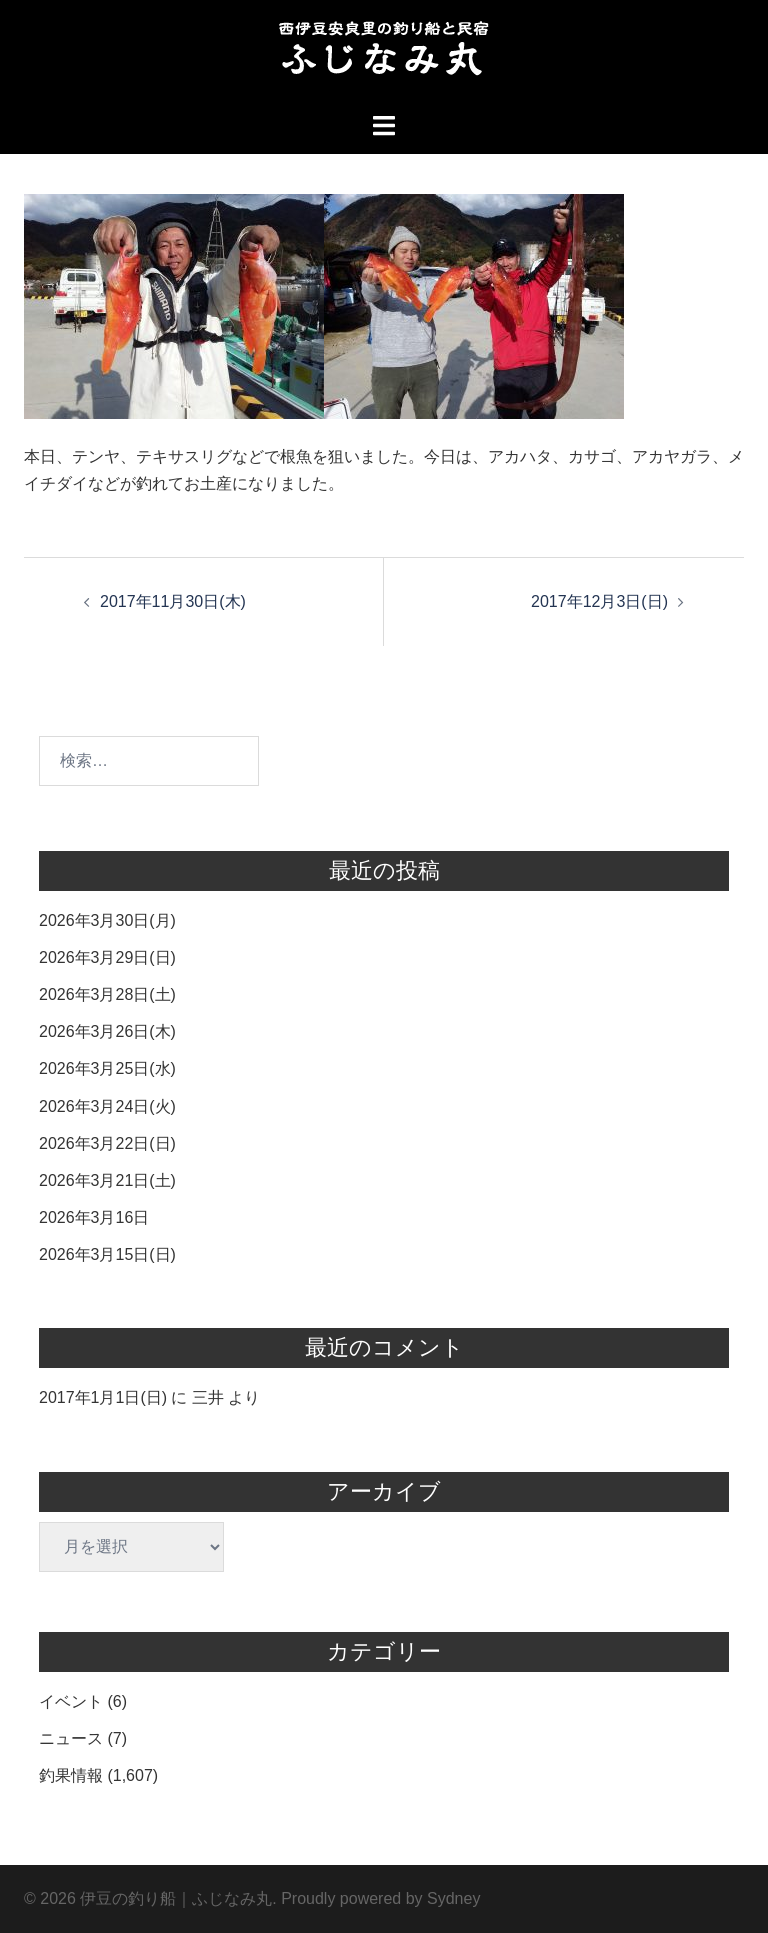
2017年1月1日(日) (103, 1397)
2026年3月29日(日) (107, 957)
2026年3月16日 (94, 1217)
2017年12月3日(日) (599, 601)
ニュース (71, 1738)
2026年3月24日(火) (107, 1106)
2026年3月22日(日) (107, 1143)
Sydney (453, 1898)
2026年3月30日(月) (107, 920)
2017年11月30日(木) (173, 601)
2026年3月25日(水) (107, 1068)
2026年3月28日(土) (107, 994)
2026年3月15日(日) (107, 1254)
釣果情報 (71, 1775)
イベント (71, 1701)
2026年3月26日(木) (107, 1031)
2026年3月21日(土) (107, 1180)
